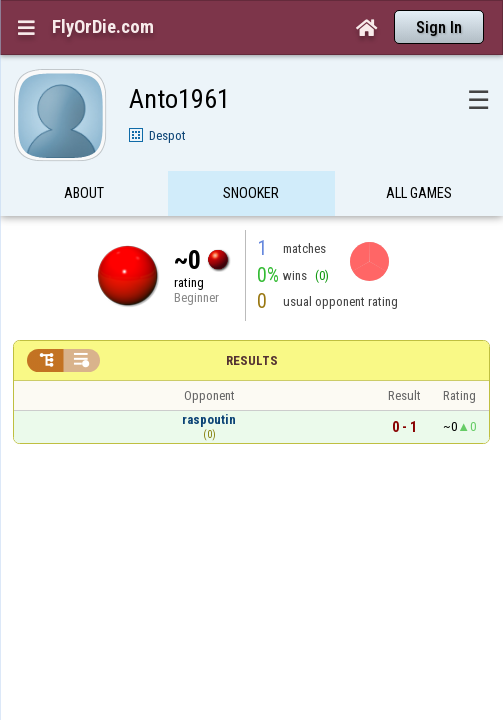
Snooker (251, 154)
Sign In (439, 27)
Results (252, 321)
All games (419, 154)
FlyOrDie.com (103, 27)
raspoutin (209, 380)
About (84, 154)
